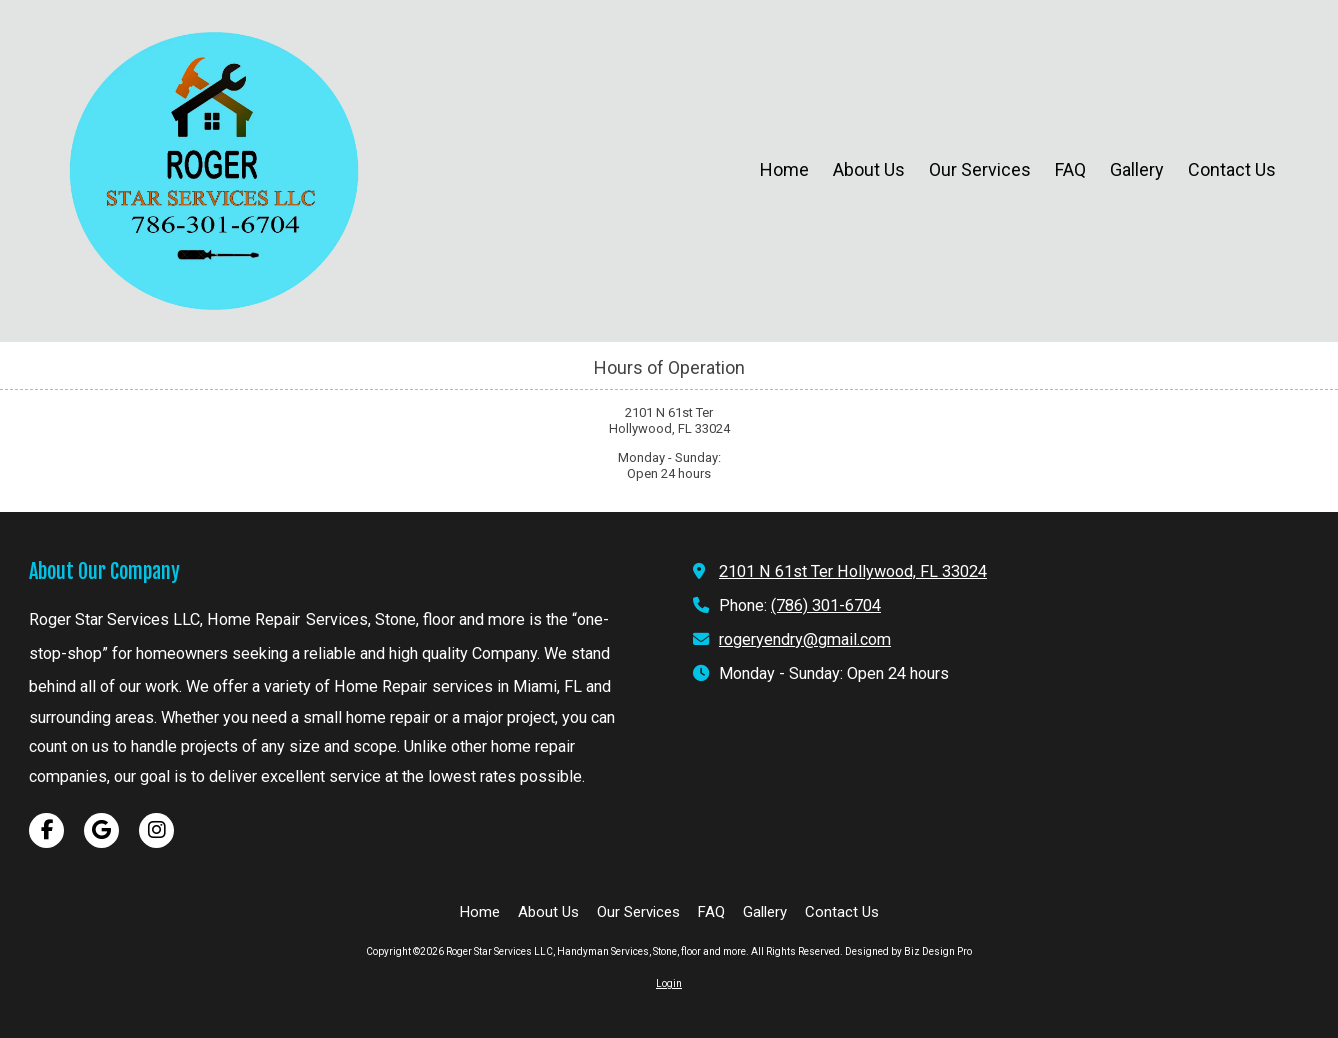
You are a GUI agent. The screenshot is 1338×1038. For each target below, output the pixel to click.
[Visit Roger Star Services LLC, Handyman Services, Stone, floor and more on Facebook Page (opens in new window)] (46, 830)
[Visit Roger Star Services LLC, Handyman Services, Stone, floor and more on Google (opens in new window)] (101, 830)
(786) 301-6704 (826, 605)
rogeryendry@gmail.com (805, 639)
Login (669, 983)
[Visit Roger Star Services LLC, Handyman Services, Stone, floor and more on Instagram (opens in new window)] (156, 830)
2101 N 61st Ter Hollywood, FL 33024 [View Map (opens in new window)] (853, 571)
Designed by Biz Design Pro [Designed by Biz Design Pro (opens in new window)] (908, 951)
